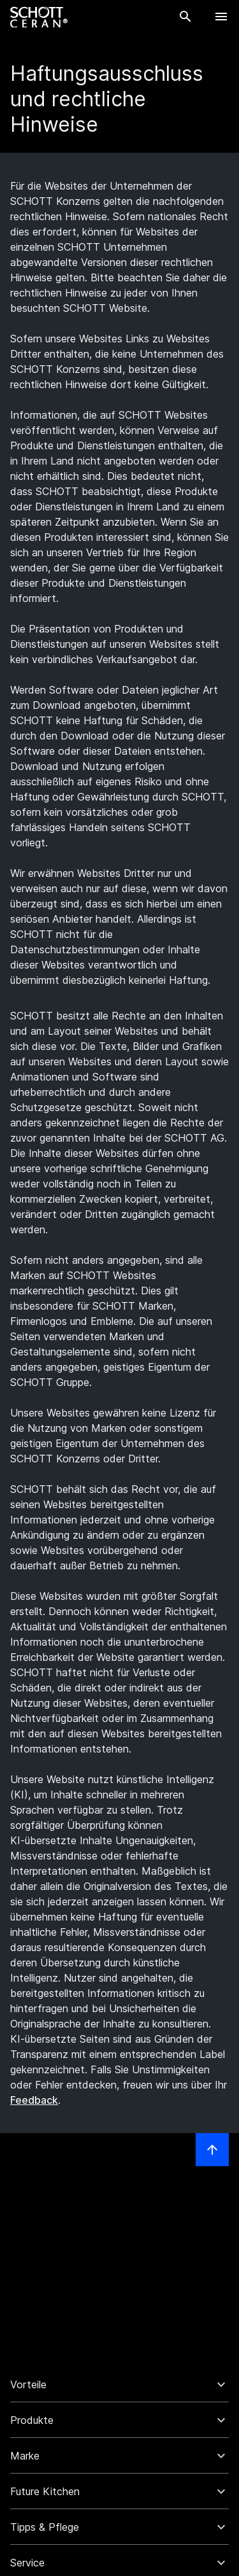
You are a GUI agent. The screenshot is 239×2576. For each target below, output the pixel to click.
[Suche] (185, 16)
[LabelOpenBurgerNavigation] (221, 16)
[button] (119, 2384)
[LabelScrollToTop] (212, 2149)
